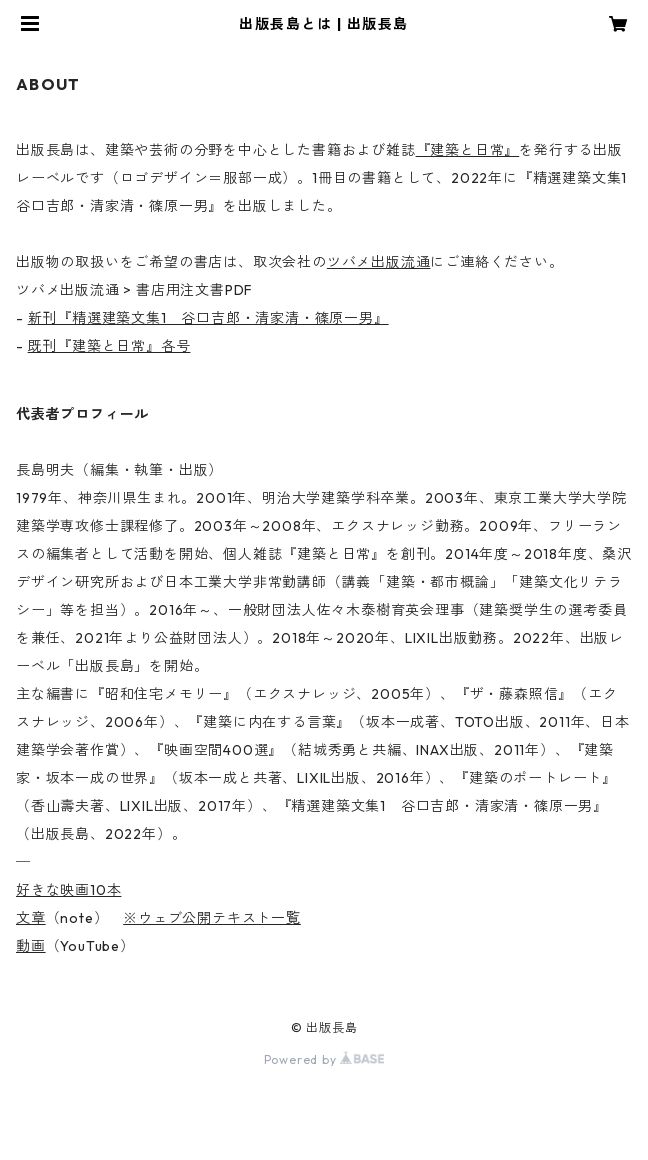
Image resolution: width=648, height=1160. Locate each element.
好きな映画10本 (68, 890)
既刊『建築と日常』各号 (109, 346)
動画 (31, 946)
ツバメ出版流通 (379, 262)
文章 (31, 918)
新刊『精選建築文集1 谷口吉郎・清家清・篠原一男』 (208, 318)
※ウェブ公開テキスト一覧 (212, 918)
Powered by (324, 1059)
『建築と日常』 (468, 150)
